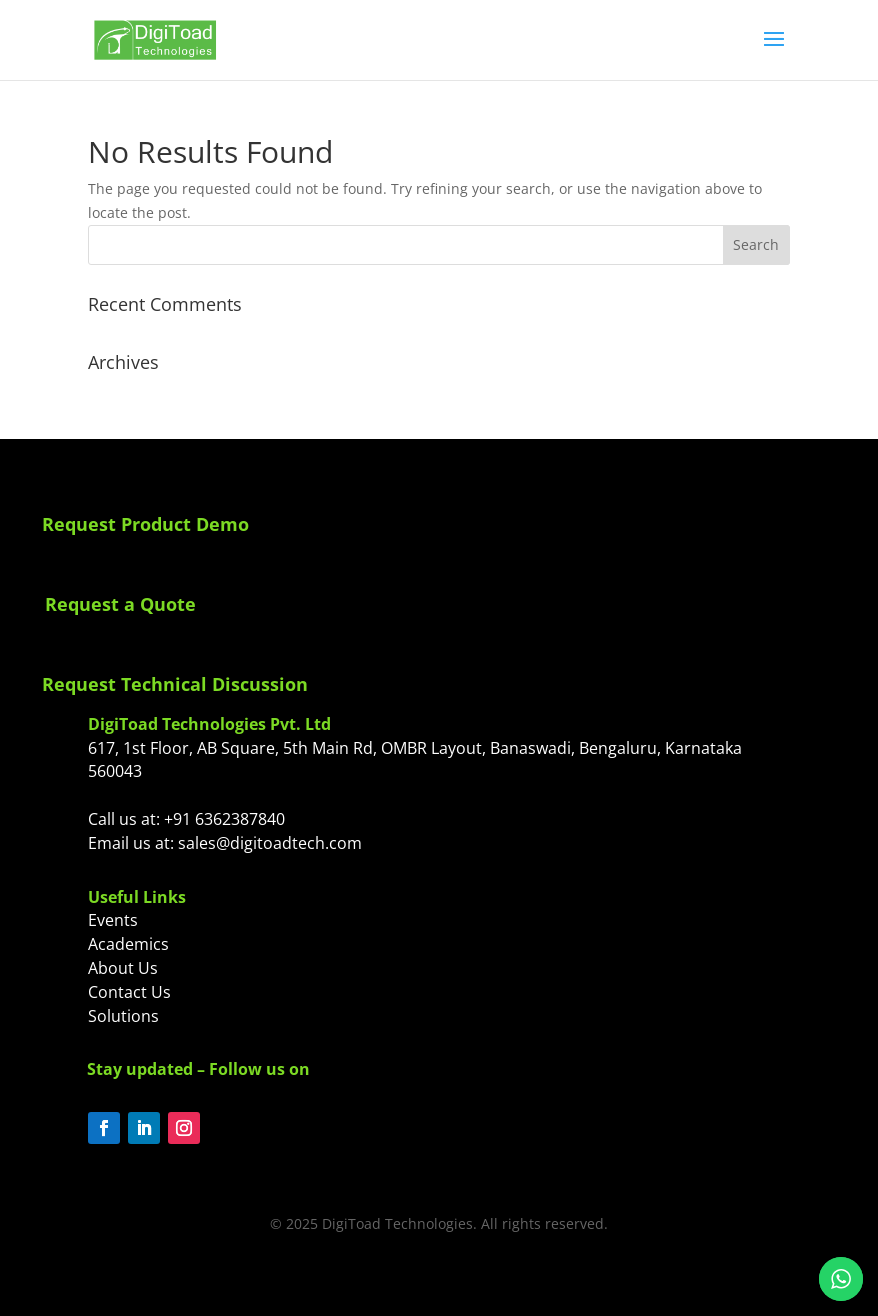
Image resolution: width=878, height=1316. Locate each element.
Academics (128, 944)
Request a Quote (120, 604)
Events (113, 920)
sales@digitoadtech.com (270, 843)
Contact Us (129, 992)
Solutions (123, 1016)
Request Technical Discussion (175, 684)
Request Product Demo (145, 524)
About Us (123, 968)
